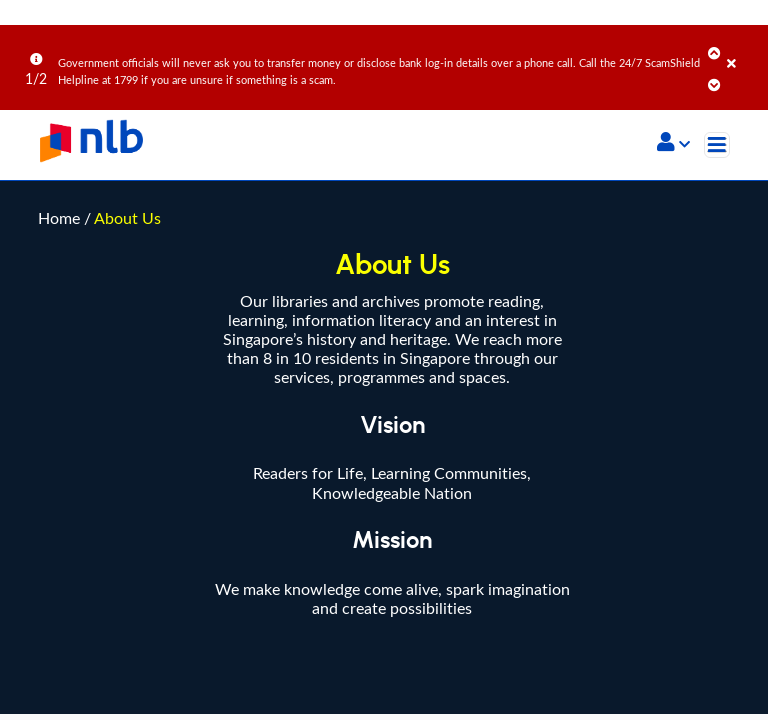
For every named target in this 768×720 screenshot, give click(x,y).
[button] (673, 144)
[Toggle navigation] (717, 145)
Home (59, 37)
